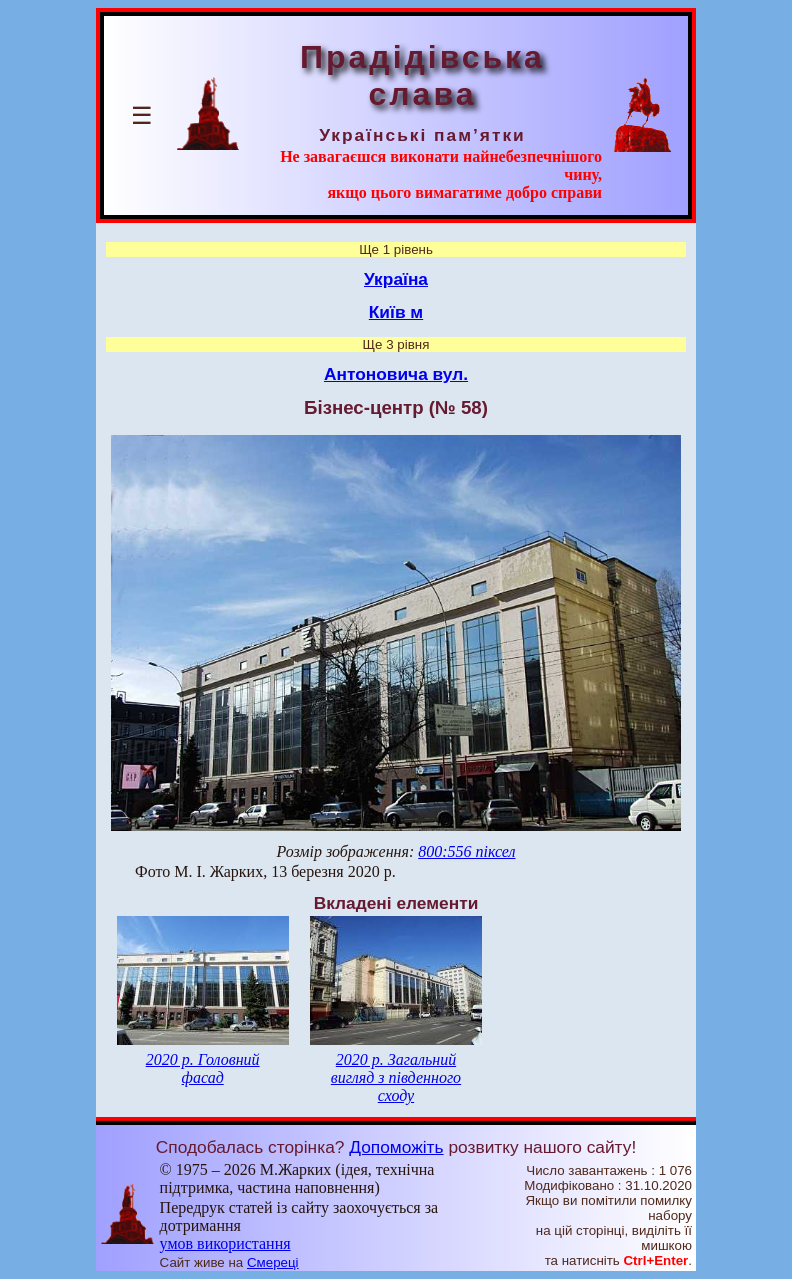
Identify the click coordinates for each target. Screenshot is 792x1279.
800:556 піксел (466, 851)
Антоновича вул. (396, 374)
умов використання (225, 1243)
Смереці (273, 1262)
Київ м (396, 312)
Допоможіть (396, 1147)
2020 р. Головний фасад (203, 1068)
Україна (396, 279)
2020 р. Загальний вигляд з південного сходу (396, 1077)
